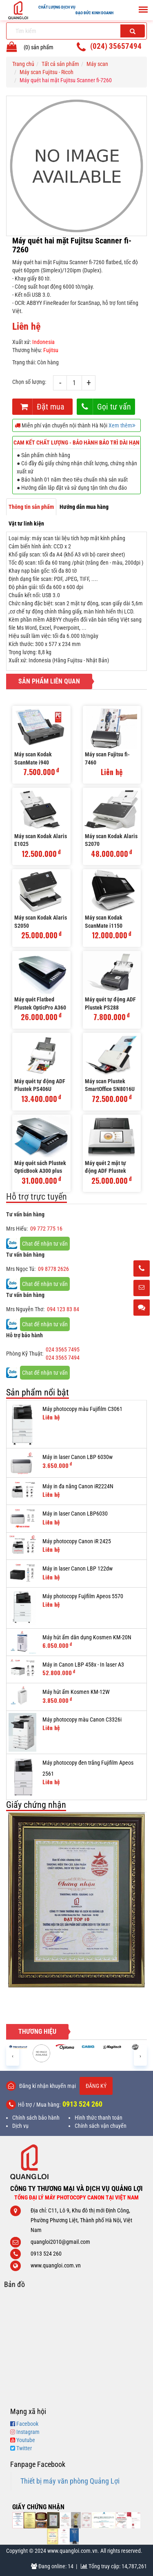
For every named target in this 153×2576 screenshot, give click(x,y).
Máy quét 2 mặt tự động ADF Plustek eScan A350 (105, 1168)
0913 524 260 (82, 2104)
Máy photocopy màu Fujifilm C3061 (82, 1409)
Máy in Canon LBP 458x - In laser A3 (83, 1664)
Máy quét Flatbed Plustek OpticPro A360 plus (40, 1004)
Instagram (28, 2432)
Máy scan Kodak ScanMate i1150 (103, 921)
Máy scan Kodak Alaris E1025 (40, 840)
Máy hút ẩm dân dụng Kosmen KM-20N (86, 1637)
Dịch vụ (20, 2126)
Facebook (27, 2423)
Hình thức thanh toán (98, 2117)
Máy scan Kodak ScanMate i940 (33, 758)
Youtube (25, 2440)
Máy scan (97, 64)
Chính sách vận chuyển (100, 2126)
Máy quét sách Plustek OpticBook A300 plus (40, 1167)
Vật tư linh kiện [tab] (26, 523)
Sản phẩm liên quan (49, 681)
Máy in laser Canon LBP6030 (75, 1513)
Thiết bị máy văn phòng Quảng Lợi (70, 2481)
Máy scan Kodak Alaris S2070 (111, 840)
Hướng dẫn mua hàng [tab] (84, 507)
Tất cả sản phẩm (60, 64)
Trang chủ (23, 64)
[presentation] (12, 2055)
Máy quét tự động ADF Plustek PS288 (110, 1003)
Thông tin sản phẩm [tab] (31, 507)
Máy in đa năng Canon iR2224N (77, 1486)
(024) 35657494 (116, 46)
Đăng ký (96, 2086)
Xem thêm (122, 425)
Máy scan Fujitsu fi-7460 (107, 758)
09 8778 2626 (53, 1269)
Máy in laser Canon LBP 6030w (77, 1457)
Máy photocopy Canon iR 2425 (76, 1541)
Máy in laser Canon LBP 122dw (77, 1568)
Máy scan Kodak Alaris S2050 (40, 921)
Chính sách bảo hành (36, 2117)
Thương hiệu (37, 2031)
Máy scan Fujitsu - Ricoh (46, 72)
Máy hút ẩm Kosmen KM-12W (76, 1692)
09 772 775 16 (46, 1228)
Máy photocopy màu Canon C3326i (82, 1719)
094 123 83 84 (63, 1309)
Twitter (24, 2448)
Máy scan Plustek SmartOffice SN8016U (110, 1085)
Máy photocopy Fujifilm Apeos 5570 (82, 1596)
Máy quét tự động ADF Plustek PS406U (39, 1085)
